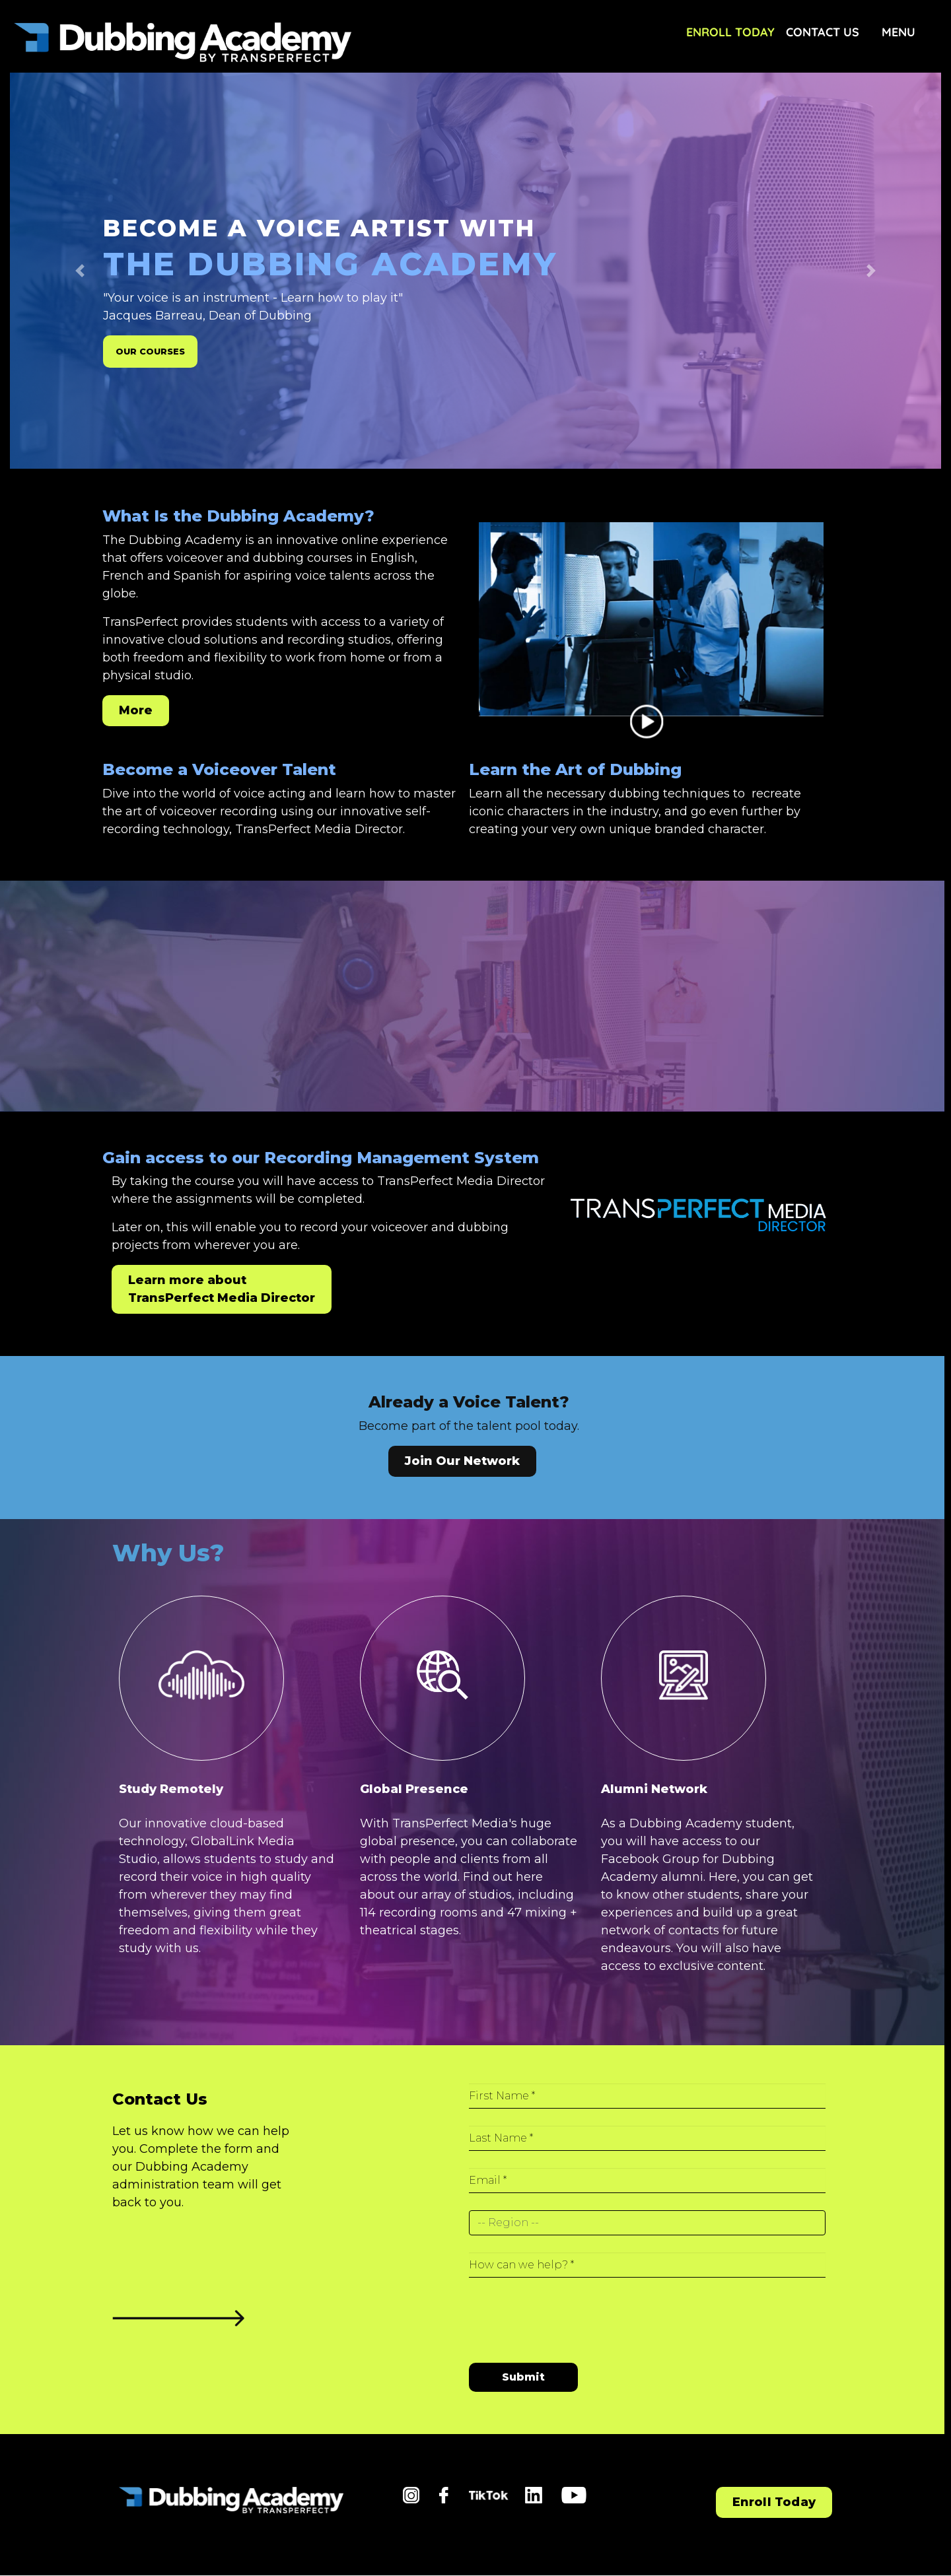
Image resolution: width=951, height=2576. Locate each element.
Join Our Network (462, 1461)
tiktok (486, 2499)
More (136, 710)
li (528, 2495)
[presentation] (569, 2314)
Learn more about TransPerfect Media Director (221, 1289)
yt (567, 2495)
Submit (523, 2377)
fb (445, 2495)
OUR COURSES (150, 351)
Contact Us (822, 32)
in (408, 2495)
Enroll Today (730, 32)
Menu (898, 32)
